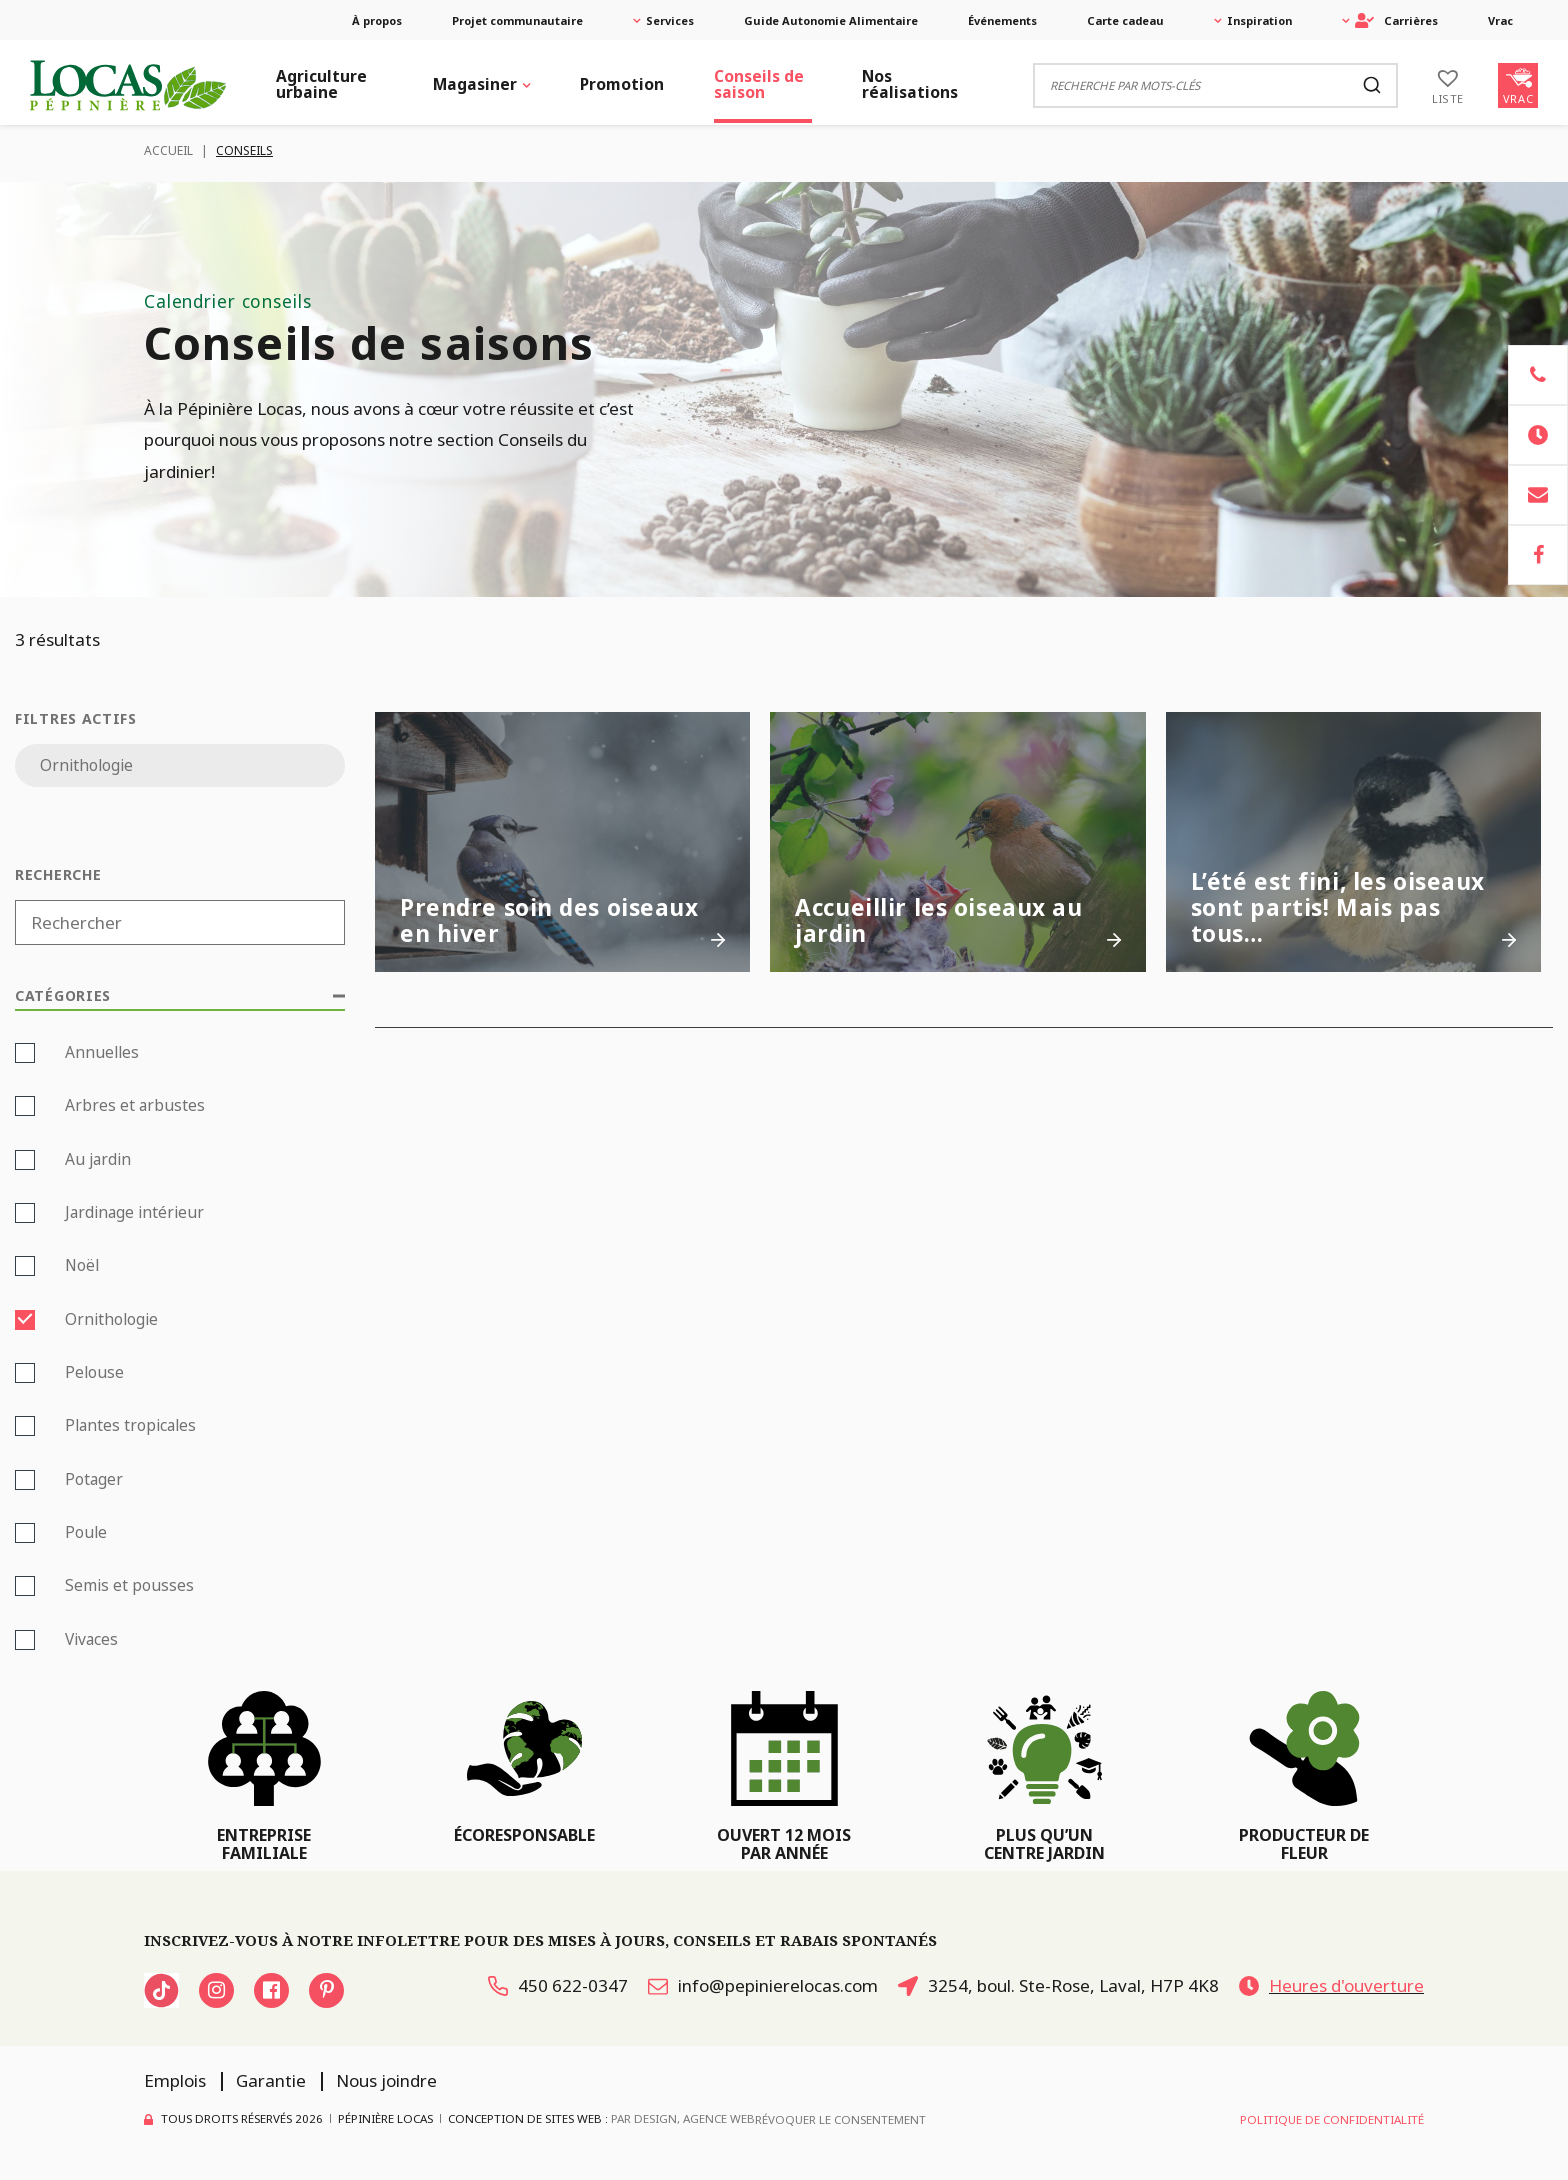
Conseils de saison (759, 84)
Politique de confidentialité (1332, 2119)
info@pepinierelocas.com (763, 1985)
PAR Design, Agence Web (683, 2118)
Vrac (1500, 20)
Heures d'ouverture (1331, 1985)
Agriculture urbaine (321, 84)
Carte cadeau (1125, 20)
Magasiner (475, 84)
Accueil (168, 150)
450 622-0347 (558, 1985)
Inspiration (1259, 20)
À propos (377, 20)
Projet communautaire (517, 20)
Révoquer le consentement (840, 2119)
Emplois (175, 2080)
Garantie (271, 2080)
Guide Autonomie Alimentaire (831, 20)
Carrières (1396, 20)
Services (670, 20)
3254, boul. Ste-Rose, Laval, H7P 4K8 (1058, 1985)
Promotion (622, 84)
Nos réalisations (910, 84)
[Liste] (1448, 85)
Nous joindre (386, 2080)
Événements (1002, 20)
